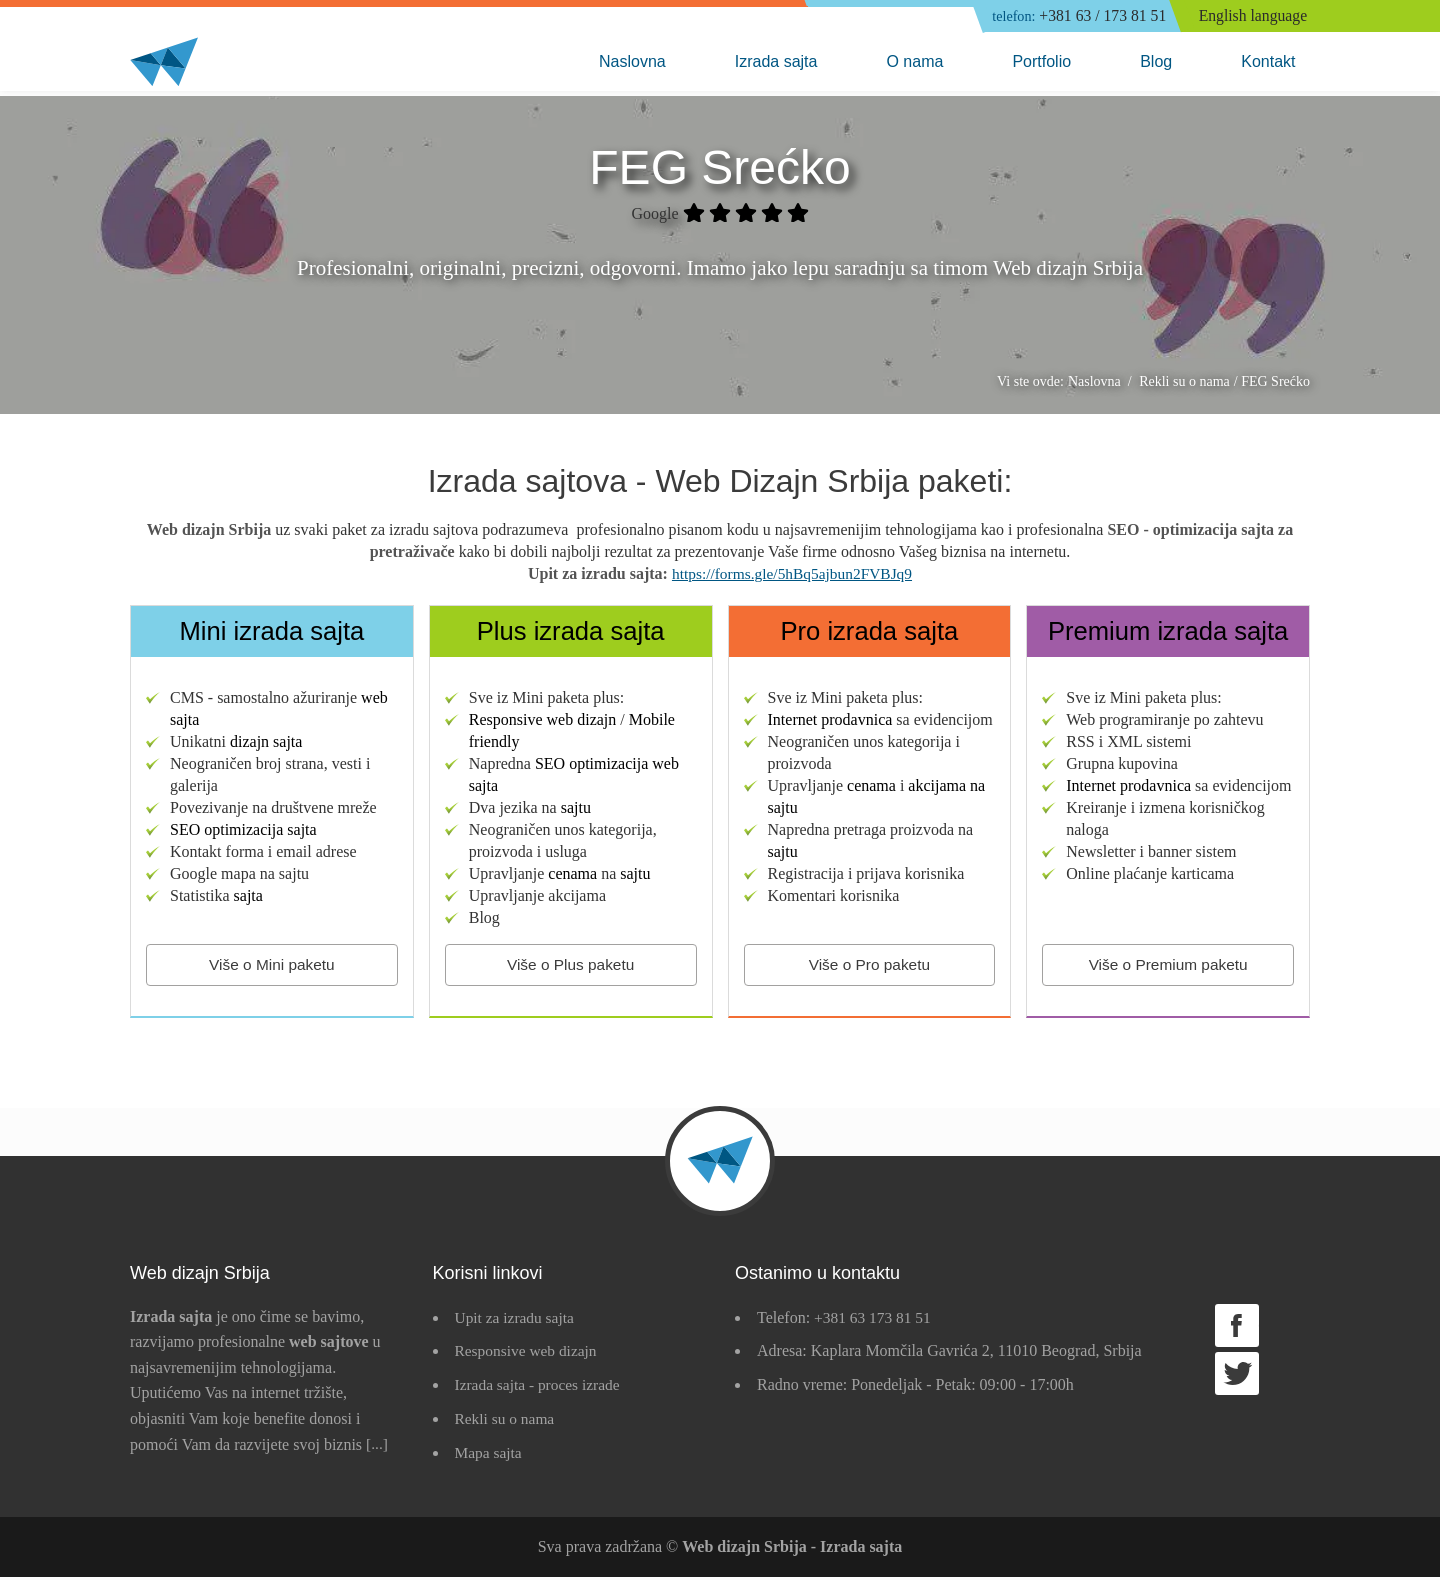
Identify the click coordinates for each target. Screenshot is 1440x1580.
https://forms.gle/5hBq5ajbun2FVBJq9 (791, 575)
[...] (377, 1447)
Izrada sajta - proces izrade (540, 1387)
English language (1254, 16)
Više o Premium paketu (1168, 967)
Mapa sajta (490, 1455)
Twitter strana (1237, 1376)
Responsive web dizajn (529, 1354)
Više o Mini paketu (272, 967)
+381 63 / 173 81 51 (1073, 17)
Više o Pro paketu (869, 967)
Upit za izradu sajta (517, 1320)
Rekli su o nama (507, 1421)
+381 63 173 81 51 (874, 1320)
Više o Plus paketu (571, 967)
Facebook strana (1237, 1328)
